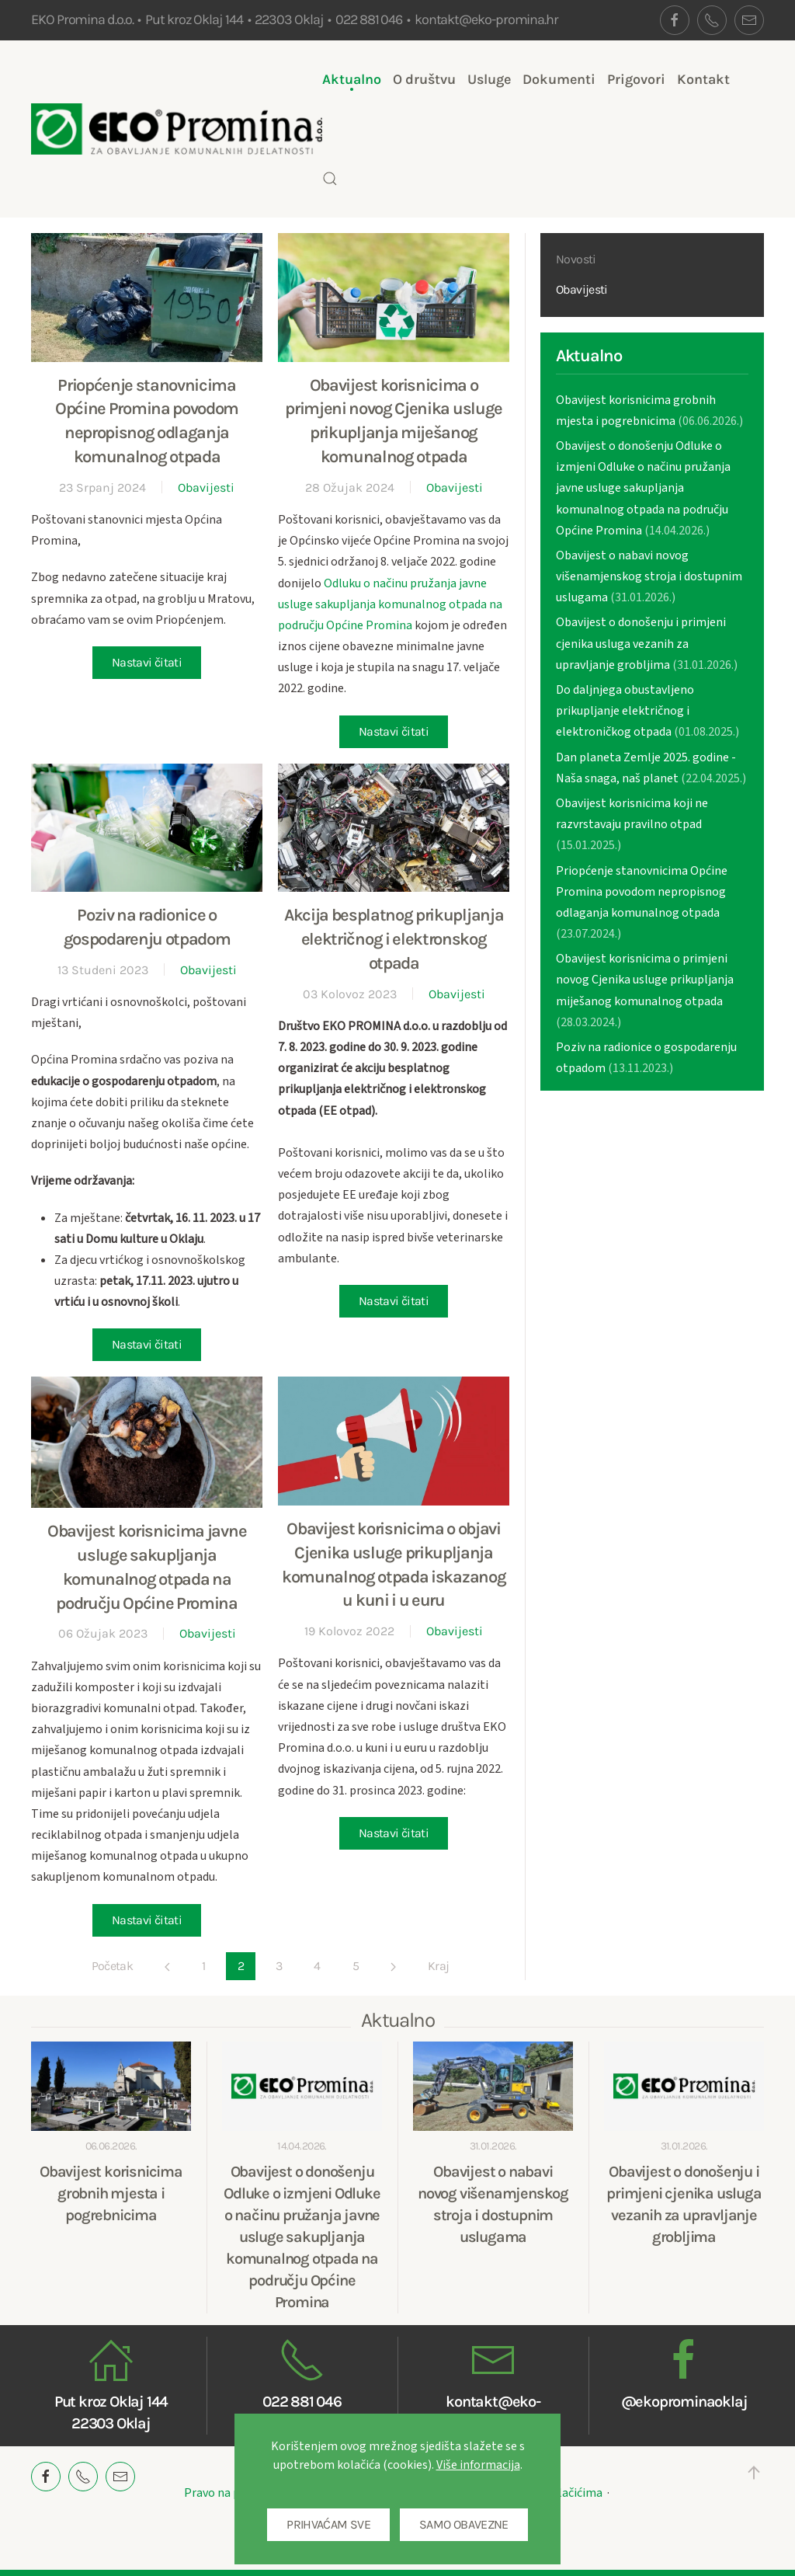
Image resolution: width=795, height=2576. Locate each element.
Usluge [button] (489, 79)
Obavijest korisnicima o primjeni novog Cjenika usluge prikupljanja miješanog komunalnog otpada (645, 979)
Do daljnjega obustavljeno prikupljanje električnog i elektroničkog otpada (625, 710)
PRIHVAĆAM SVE (328, 2524)
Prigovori (636, 79)
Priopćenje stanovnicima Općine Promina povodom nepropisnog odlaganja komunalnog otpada (641, 891)
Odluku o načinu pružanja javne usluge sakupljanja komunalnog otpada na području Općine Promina (390, 604)
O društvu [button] (424, 79)
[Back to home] (176, 129)
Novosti (576, 259)
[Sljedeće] (393, 1966)
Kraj (438, 1965)
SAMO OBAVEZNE (464, 2524)
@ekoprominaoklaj (684, 2402)
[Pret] (167, 1966)
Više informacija (478, 2464)
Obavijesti (206, 487)
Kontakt (703, 79)
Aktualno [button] (351, 79)
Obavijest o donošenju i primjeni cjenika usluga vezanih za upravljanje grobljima (641, 643)
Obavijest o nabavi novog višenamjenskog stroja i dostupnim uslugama (649, 576)
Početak (113, 1965)
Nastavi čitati (147, 662)
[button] (330, 179)
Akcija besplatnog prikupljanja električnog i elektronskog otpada (393, 939)
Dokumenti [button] (558, 79)
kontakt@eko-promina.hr (486, 19)
